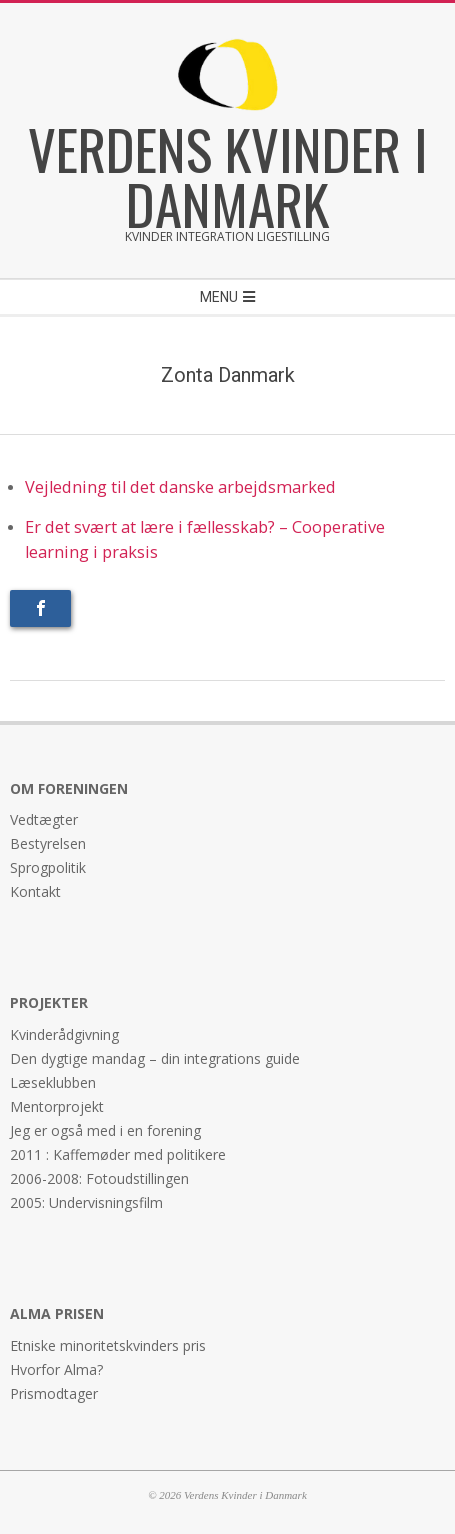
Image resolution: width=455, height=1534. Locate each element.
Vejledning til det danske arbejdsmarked (180, 487)
